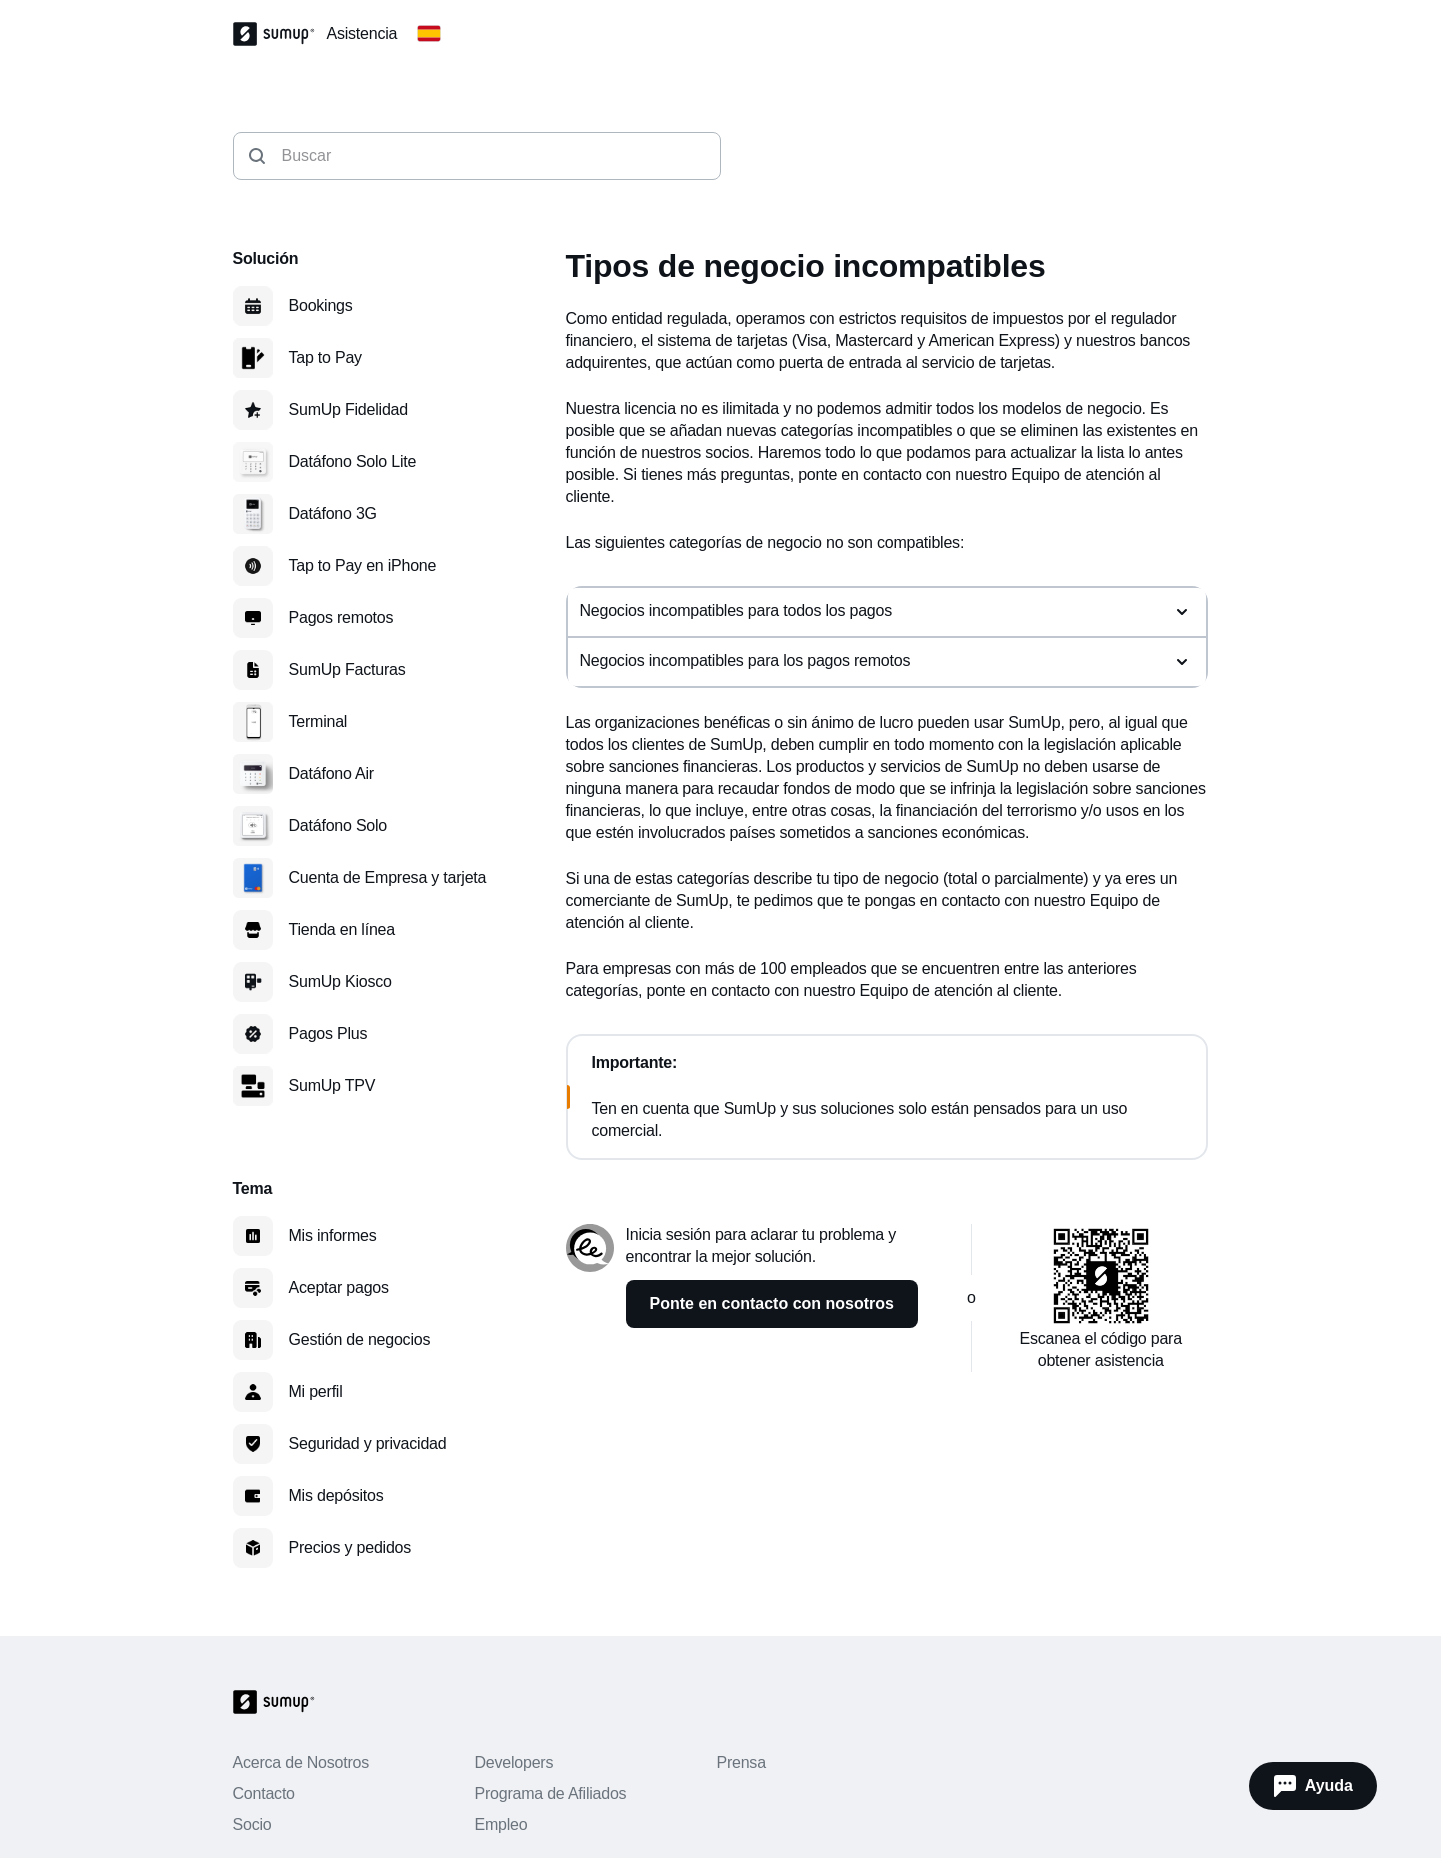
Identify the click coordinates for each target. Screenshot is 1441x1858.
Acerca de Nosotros (301, 1762)
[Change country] (429, 34)
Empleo (500, 1824)
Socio (252, 1824)
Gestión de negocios (360, 1339)
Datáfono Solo (338, 825)
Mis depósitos (336, 1495)
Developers (513, 1762)
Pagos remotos (341, 617)
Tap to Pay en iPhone (363, 565)
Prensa (740, 1762)
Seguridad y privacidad (368, 1443)
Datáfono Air (331, 773)
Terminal (318, 721)
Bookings (321, 305)
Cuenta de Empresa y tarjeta (388, 877)
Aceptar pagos (339, 1287)
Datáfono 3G (333, 513)
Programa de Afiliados (550, 1793)
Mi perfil (316, 1391)
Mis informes (333, 1235)
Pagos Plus (328, 1033)
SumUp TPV (332, 1085)
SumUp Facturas (347, 669)
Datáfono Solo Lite (353, 461)
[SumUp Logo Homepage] (280, 34)
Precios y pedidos (350, 1547)
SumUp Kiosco (340, 981)
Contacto (264, 1793)
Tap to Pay (325, 357)
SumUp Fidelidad (348, 409)
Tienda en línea (342, 929)
